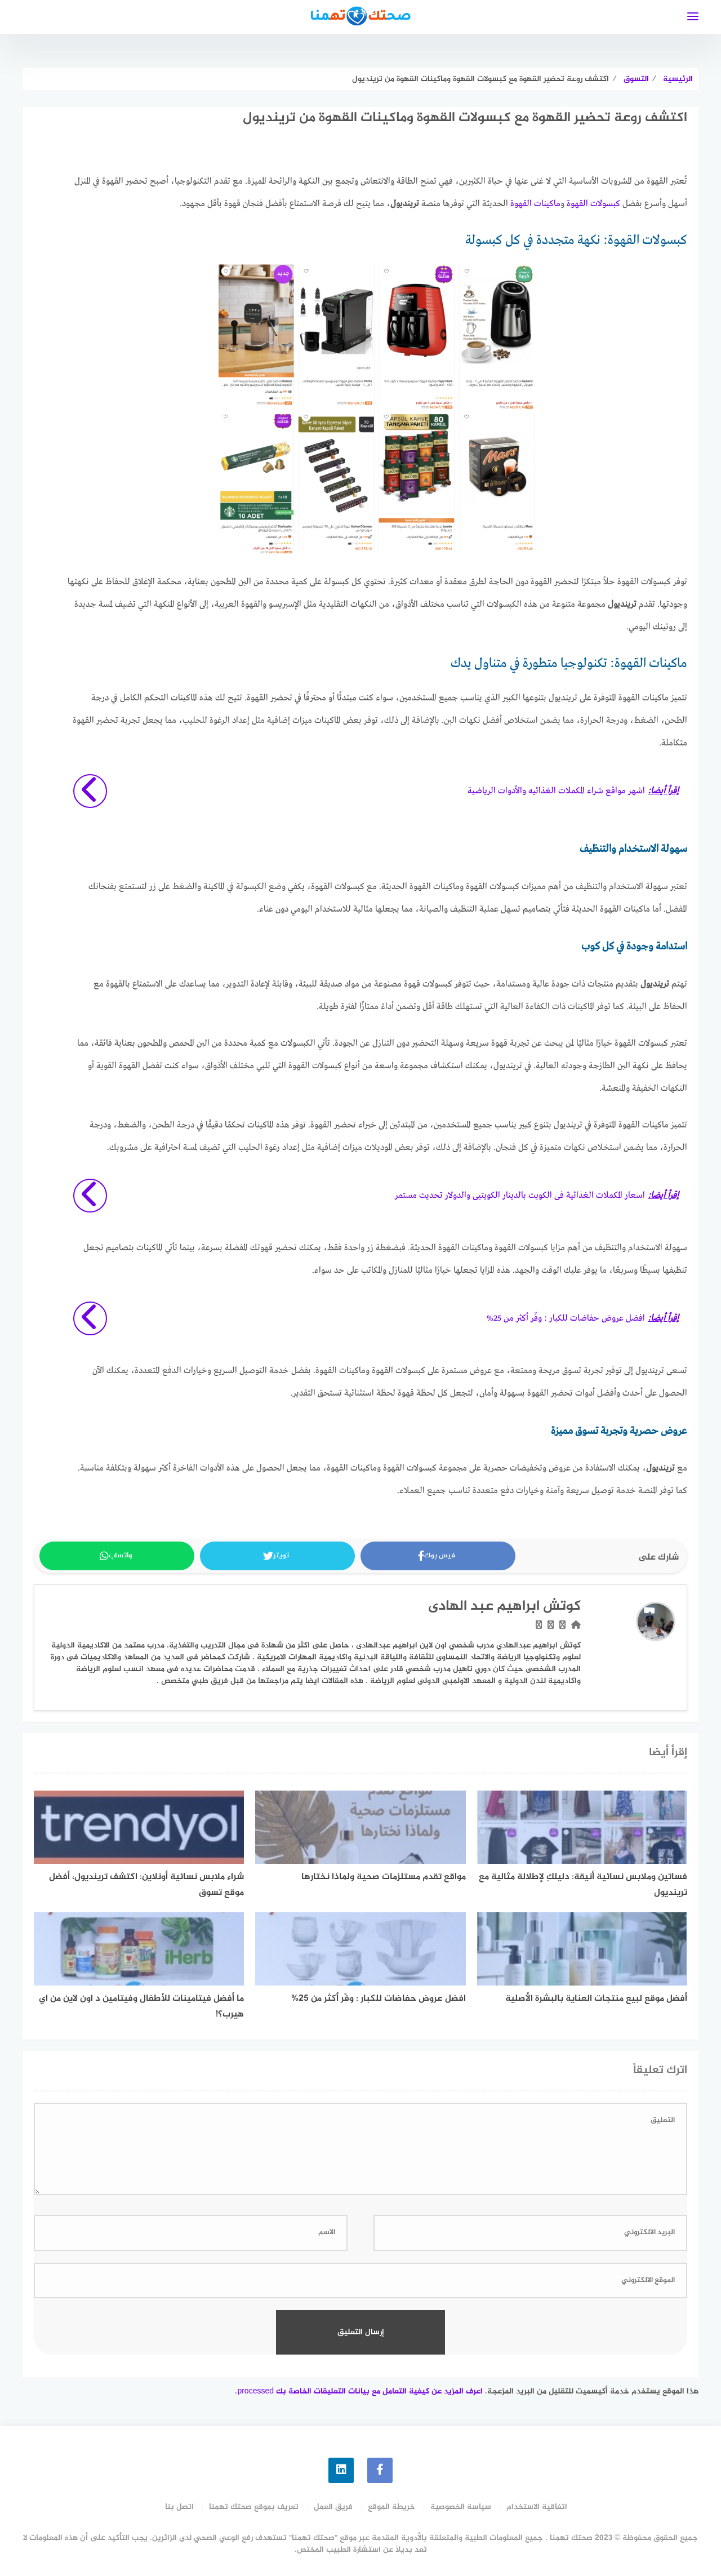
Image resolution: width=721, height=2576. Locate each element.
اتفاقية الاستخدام (536, 2507)
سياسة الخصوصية (460, 2507)
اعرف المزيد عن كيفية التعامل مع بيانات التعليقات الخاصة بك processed (360, 2391)
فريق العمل (333, 2507)
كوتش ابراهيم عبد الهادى (504, 1606)
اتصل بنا (179, 2507)
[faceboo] (380, 2470)
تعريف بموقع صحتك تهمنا (254, 2507)
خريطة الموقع (391, 2507)
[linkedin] (341, 2470)
